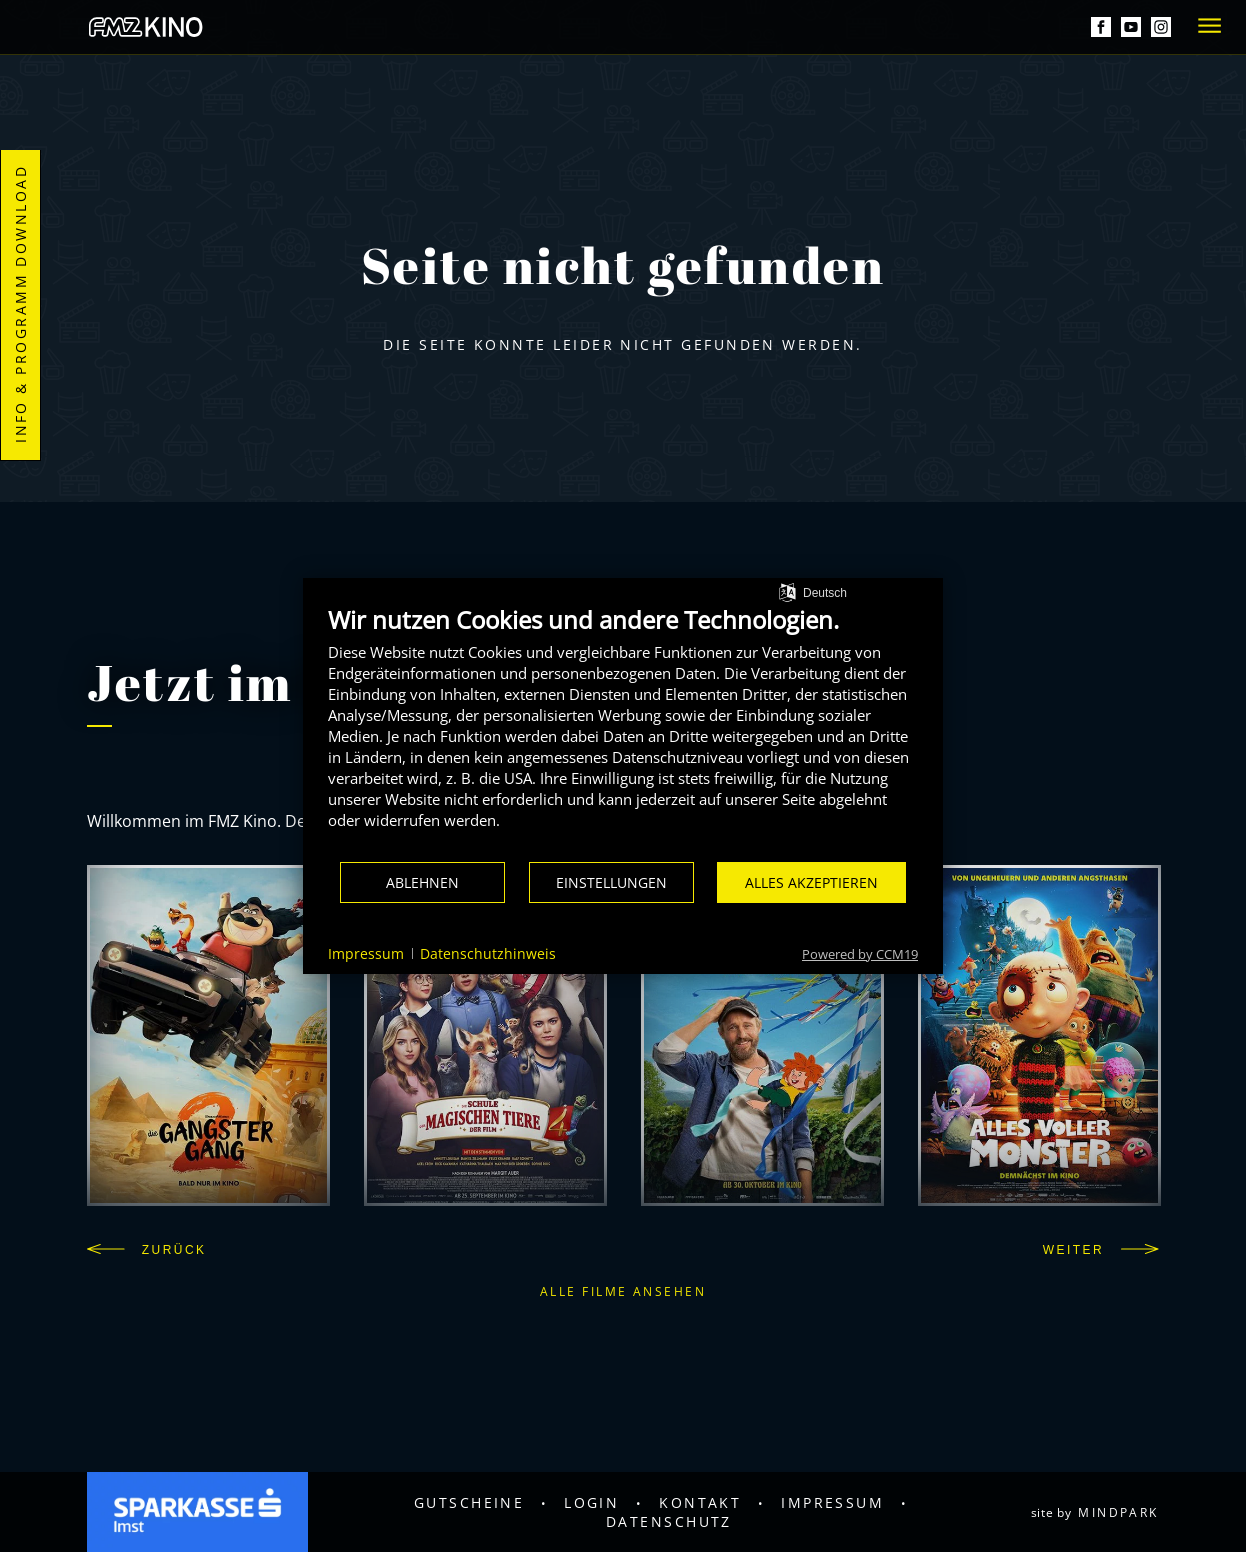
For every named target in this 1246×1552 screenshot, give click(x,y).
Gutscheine (469, 1502)
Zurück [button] (146, 1250)
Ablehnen (422, 882)
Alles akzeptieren (811, 882)
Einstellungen (611, 882)
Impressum (832, 1502)
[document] (623, 732)
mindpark (1118, 1512)
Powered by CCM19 (860, 954)
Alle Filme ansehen (623, 1291)
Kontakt (700, 1502)
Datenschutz (669, 1521)
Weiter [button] (1101, 1250)
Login (591, 1502)
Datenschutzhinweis (488, 953)
